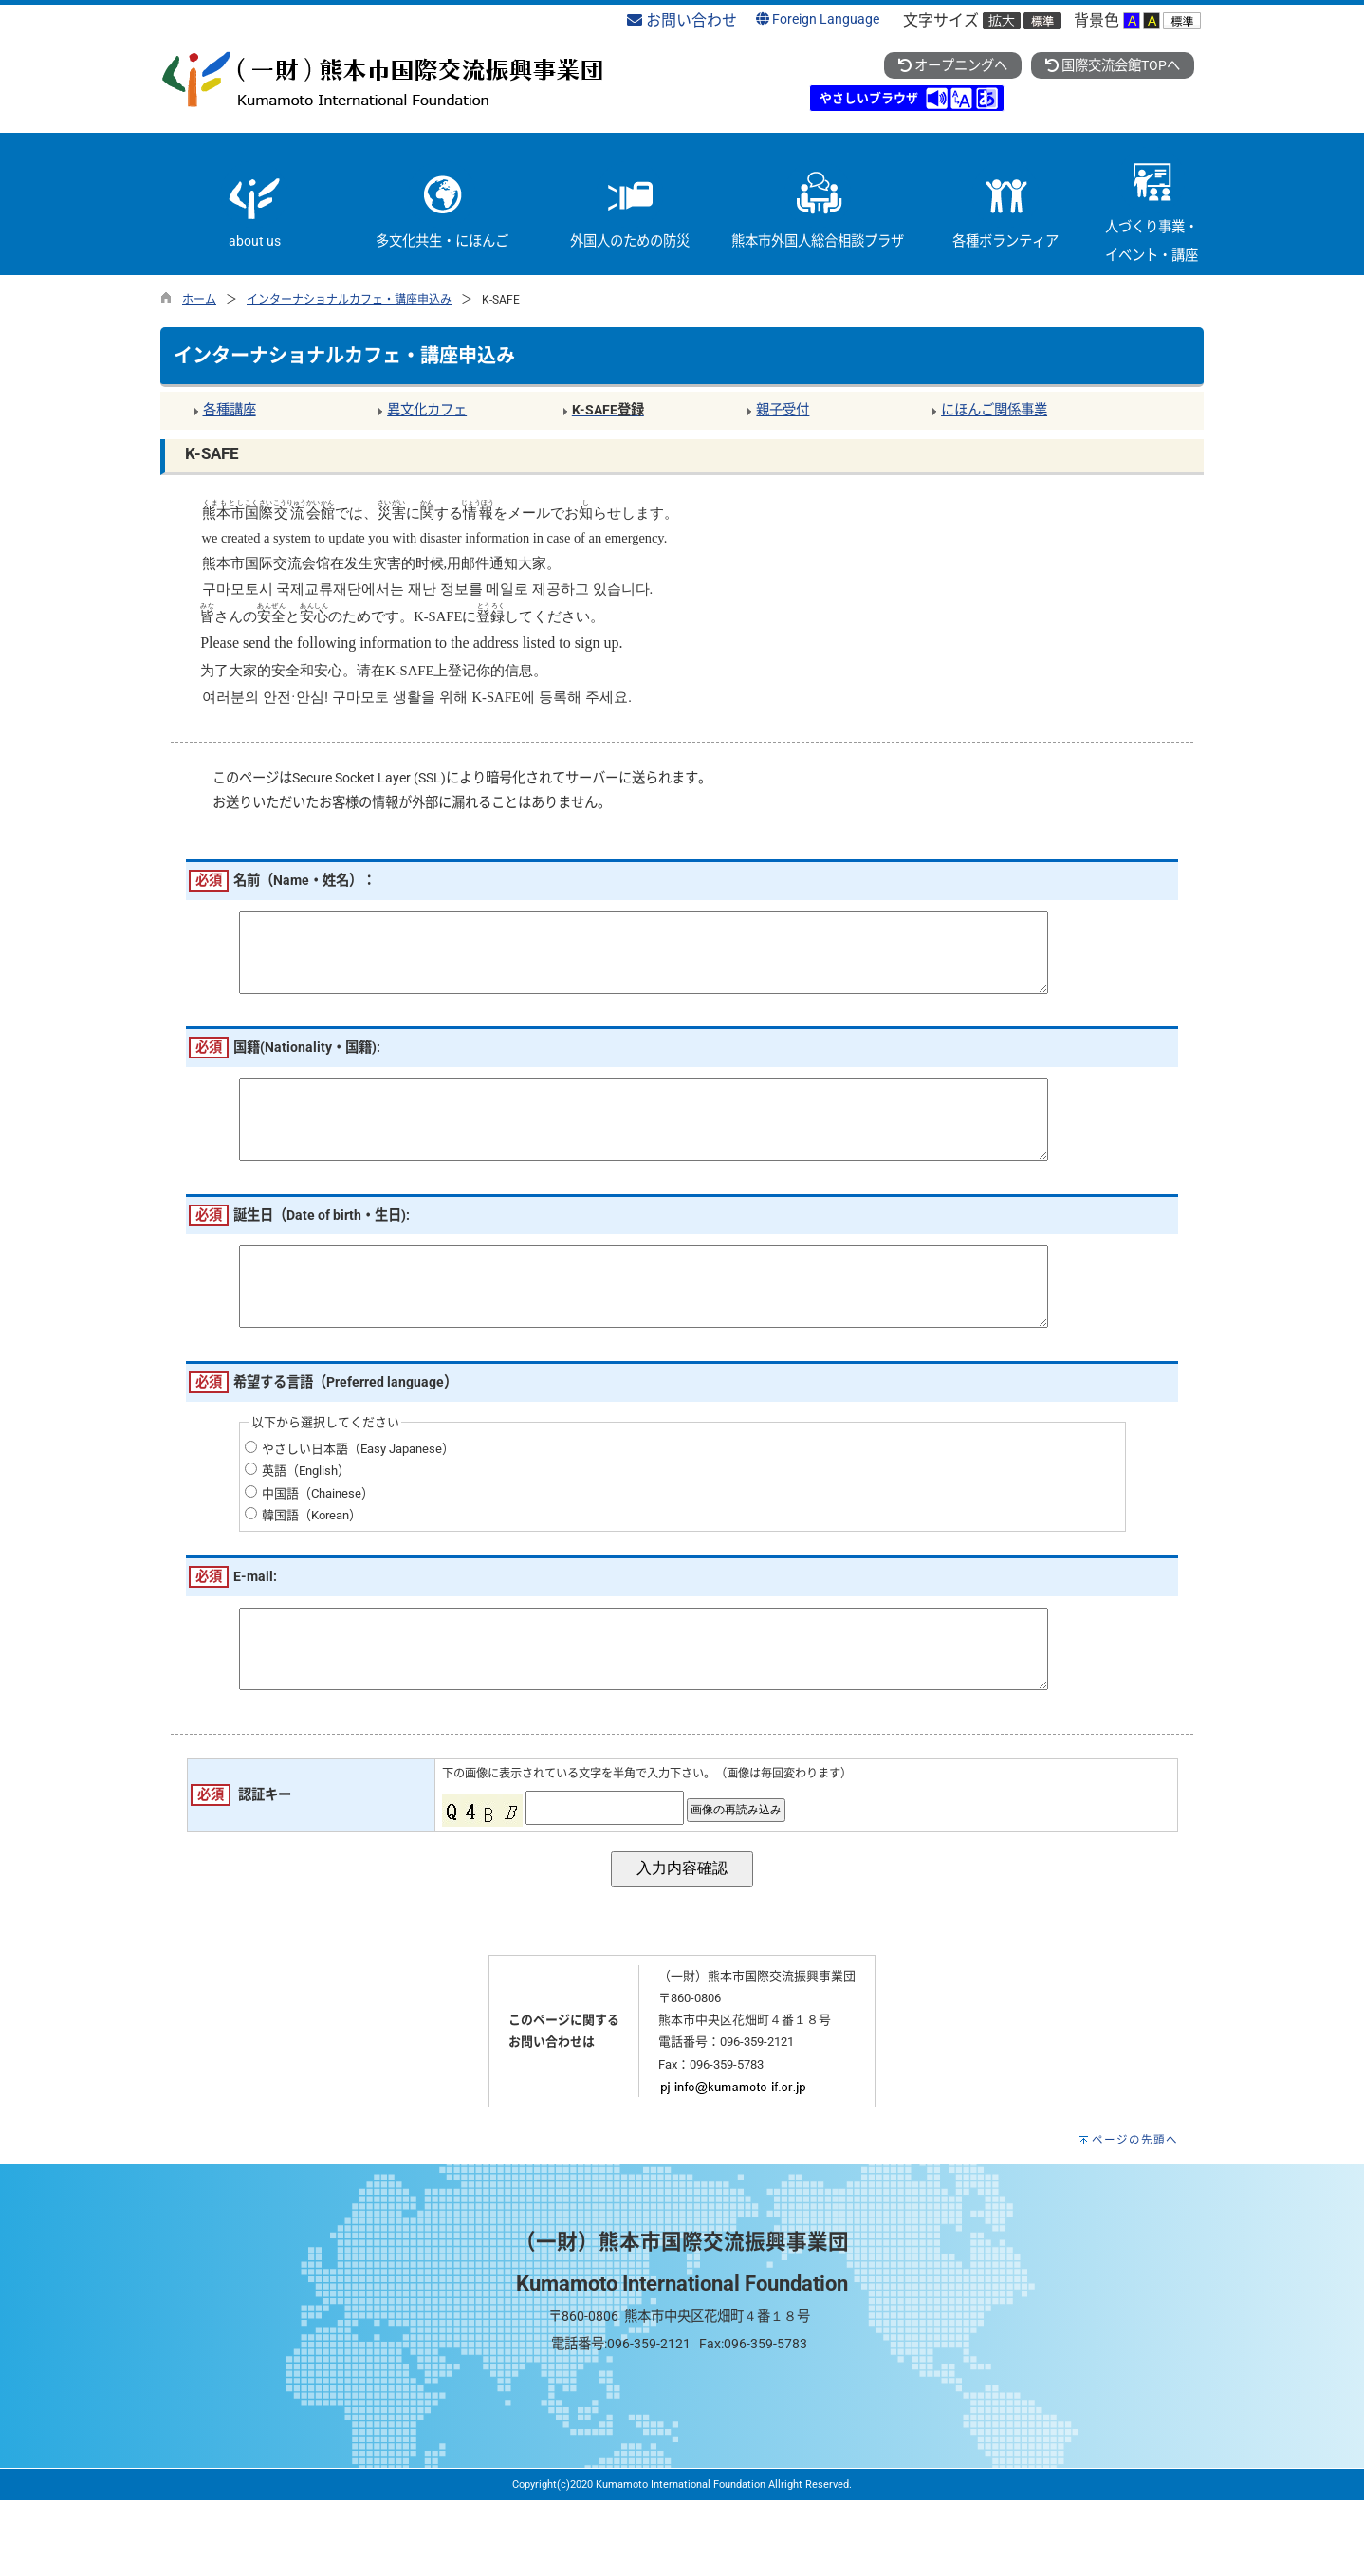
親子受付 (782, 410)
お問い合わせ (682, 20)
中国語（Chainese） (318, 1550)
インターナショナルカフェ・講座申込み (349, 299)
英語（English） (306, 1527)
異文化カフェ (427, 410)
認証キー (264, 1871)
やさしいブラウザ (869, 98)
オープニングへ (952, 66)
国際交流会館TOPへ (1112, 66)
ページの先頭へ (1135, 2215)
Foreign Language (817, 19)
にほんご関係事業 (994, 410)
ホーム (199, 299)
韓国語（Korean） (311, 1572)
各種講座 (229, 410)
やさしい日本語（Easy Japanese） (358, 1506)
